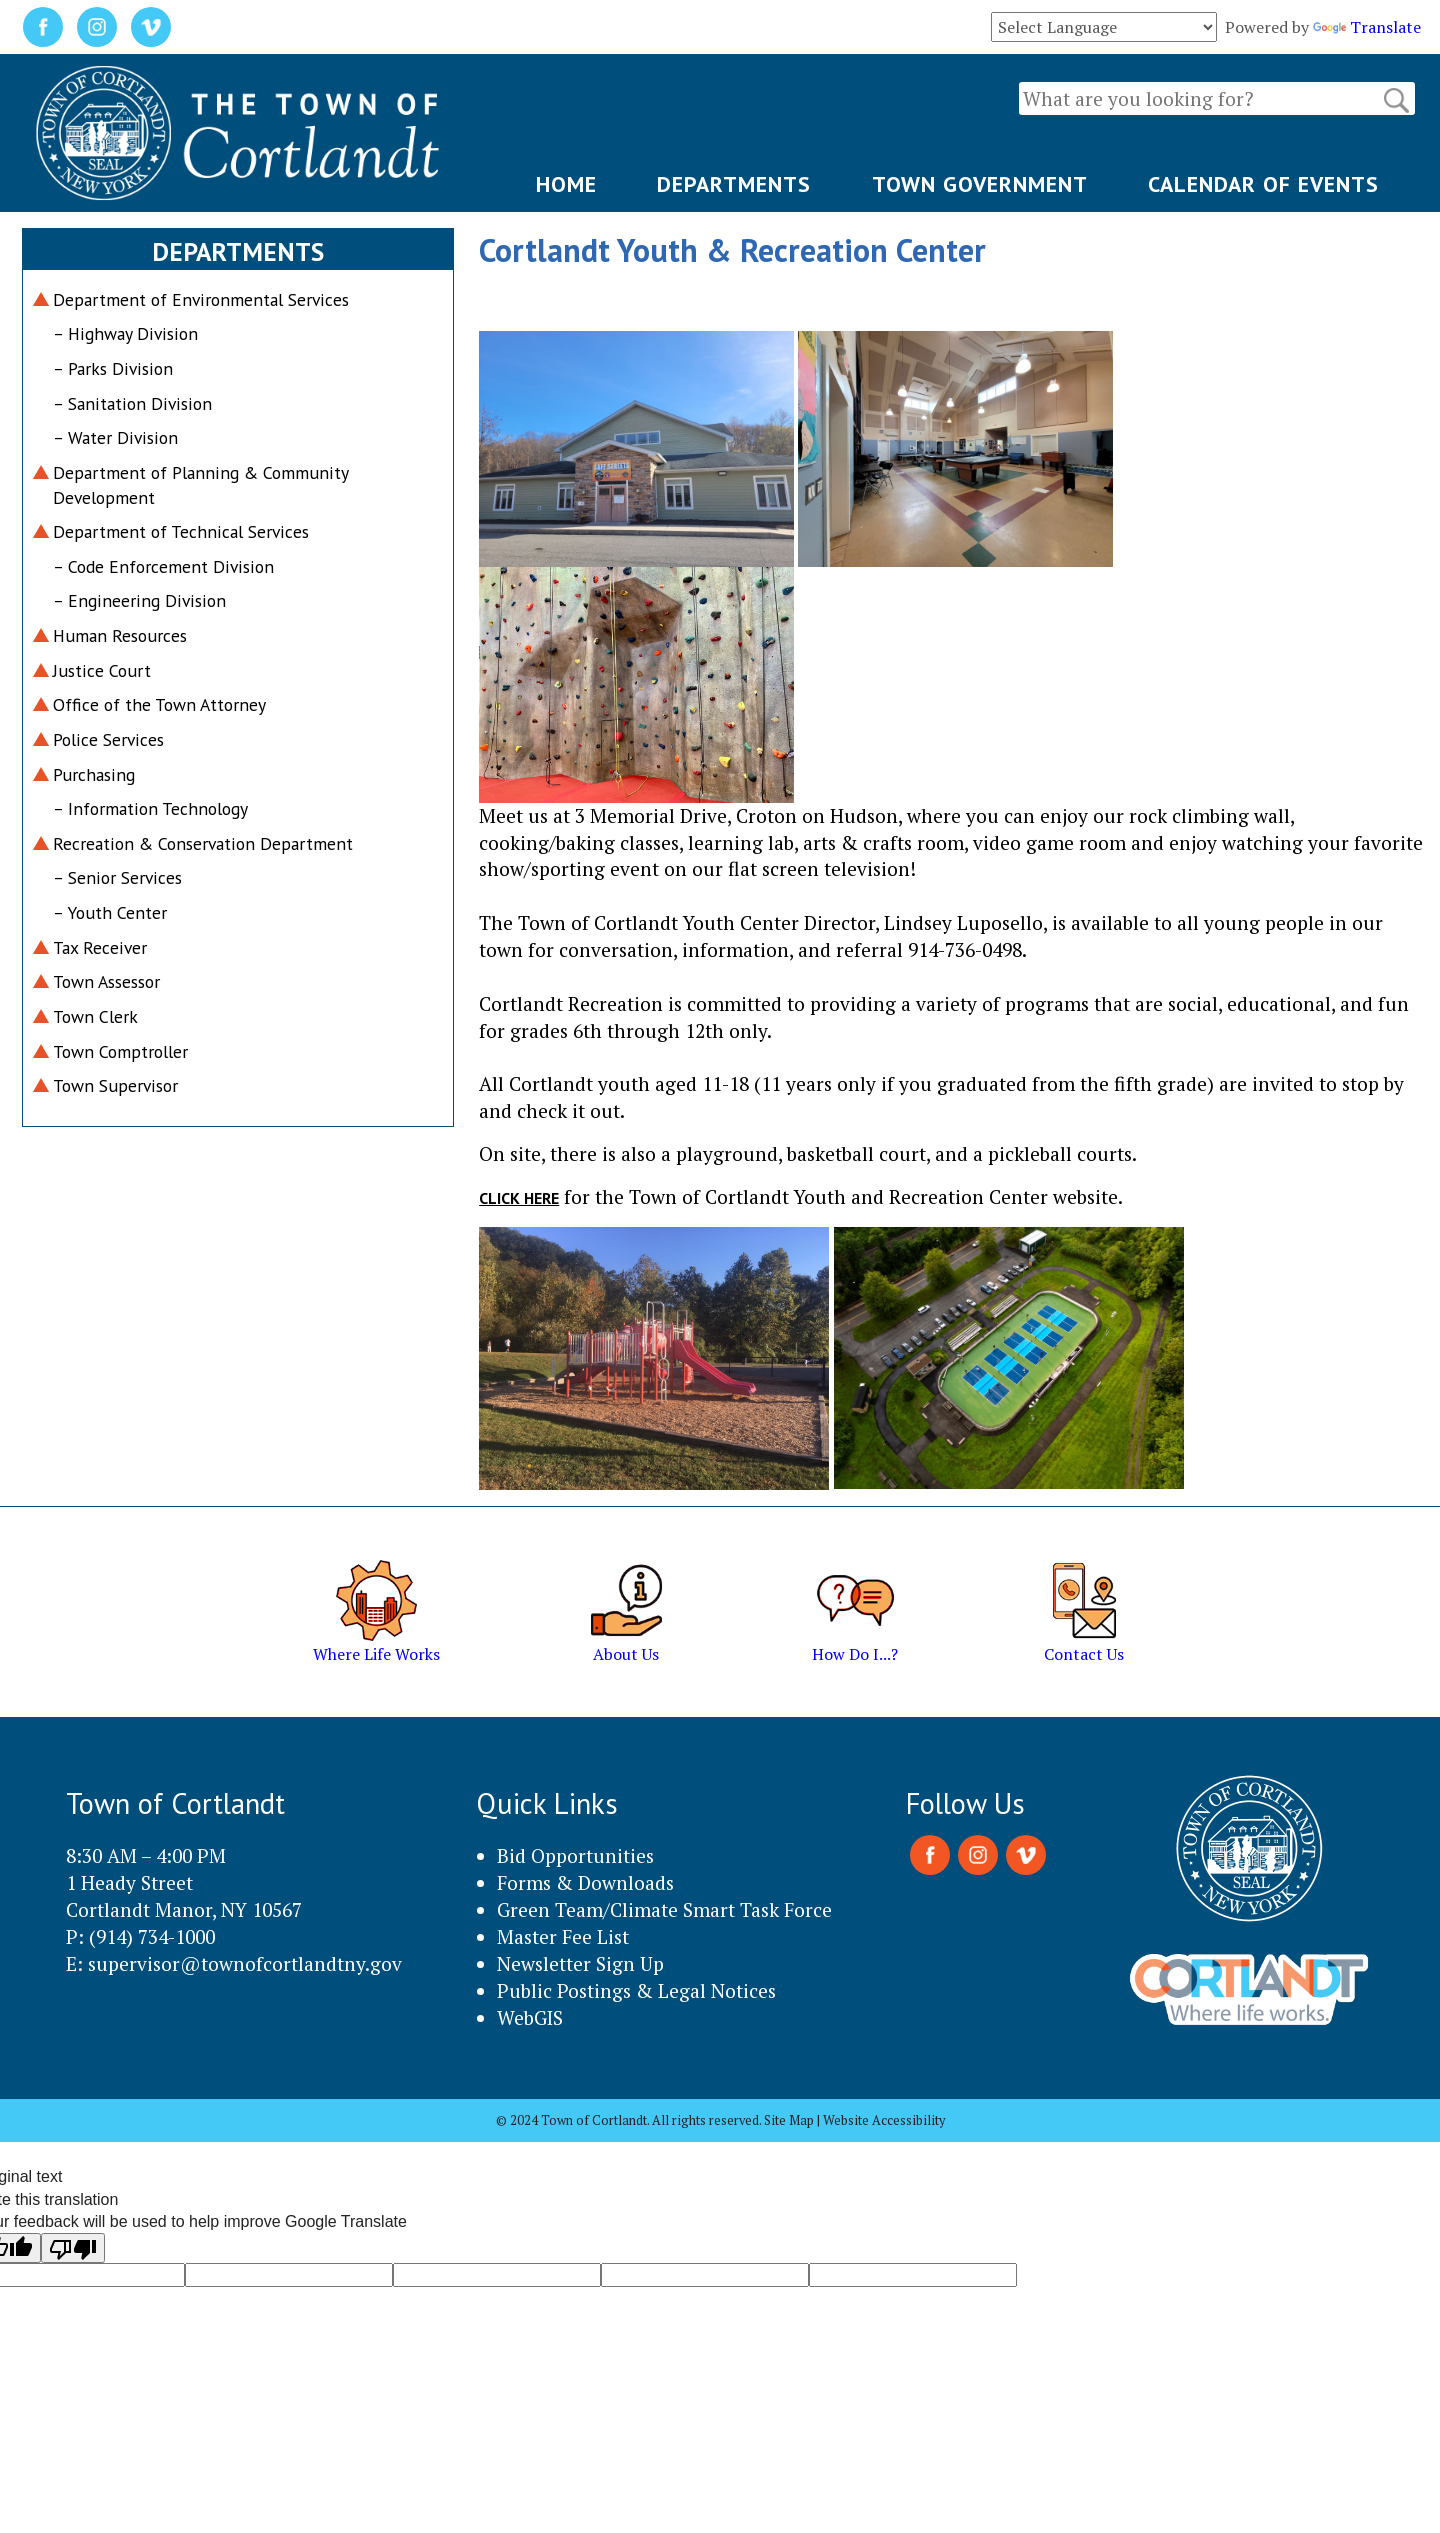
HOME (566, 184)
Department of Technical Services (181, 531)
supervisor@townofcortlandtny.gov (245, 1963)
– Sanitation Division (132, 403)
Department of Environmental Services (201, 299)
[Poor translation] (73, 2248)
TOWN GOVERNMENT (980, 184)
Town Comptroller (120, 1051)
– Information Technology (150, 808)
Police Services (108, 739)
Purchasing (94, 774)
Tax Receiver (100, 947)
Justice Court (102, 670)
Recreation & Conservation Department (203, 843)
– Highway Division (125, 333)
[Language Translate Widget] (1104, 27)
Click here (519, 1198)
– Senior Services (117, 877)
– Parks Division (113, 368)
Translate (1367, 27)
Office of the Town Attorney (159, 704)
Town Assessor (106, 981)
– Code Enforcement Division (163, 566)
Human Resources (120, 635)
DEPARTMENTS (734, 184)
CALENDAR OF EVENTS (1263, 184)
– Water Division (115, 437)
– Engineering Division (139, 600)
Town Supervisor (115, 1085)
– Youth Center (110, 912)
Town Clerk (95, 1016)
